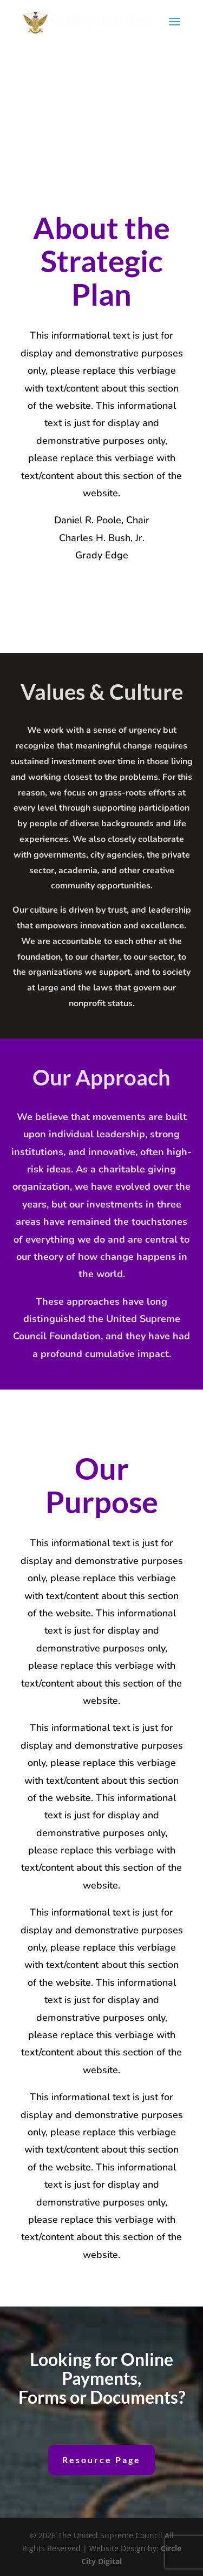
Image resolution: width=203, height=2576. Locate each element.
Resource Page (101, 2459)
